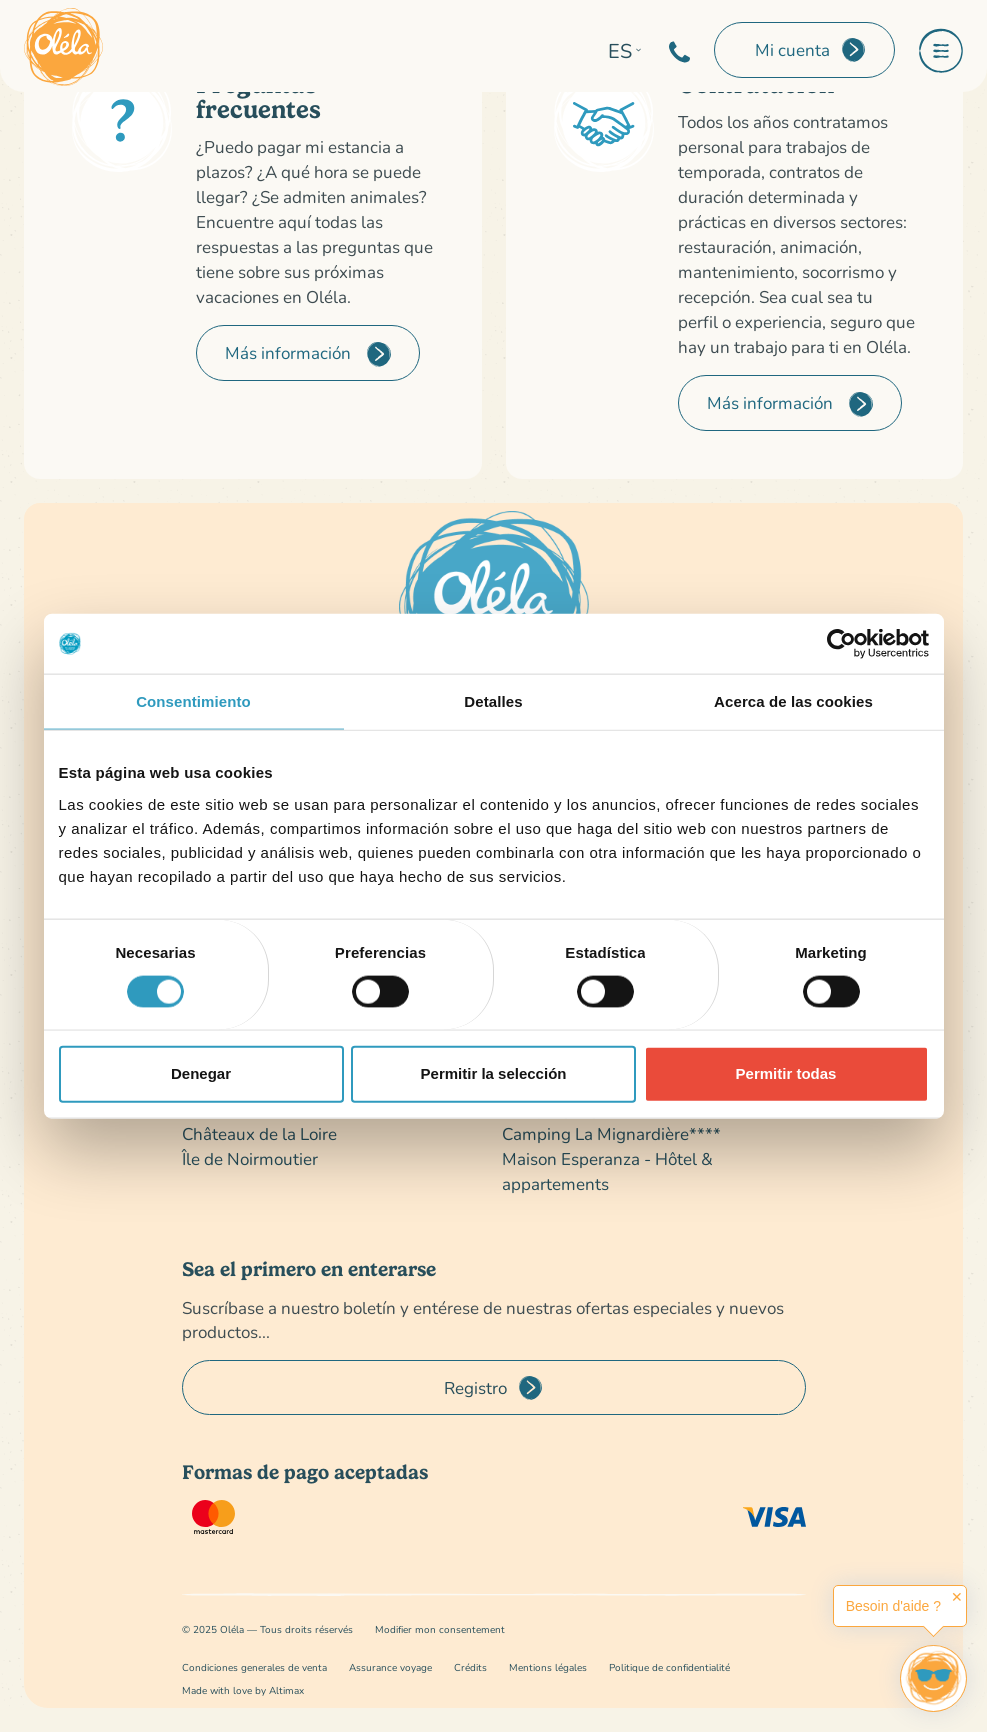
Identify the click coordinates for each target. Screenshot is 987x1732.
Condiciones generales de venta (254, 1667)
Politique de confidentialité (669, 1667)
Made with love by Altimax (243, 1690)
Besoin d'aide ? (893, 1606)
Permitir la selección (494, 1073)
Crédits (470, 1667)
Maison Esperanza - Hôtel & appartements (607, 1171)
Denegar (201, 1073)
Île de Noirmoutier (250, 1158)
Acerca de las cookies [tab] (793, 701)
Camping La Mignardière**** (611, 1133)
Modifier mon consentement (440, 1629)
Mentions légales (548, 1667)
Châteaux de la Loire (259, 1133)
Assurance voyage (390, 1667)
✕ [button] (957, 1597)
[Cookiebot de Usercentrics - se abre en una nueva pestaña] (841, 644)
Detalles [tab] (493, 701)
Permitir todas (786, 1073)
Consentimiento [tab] (193, 701)
